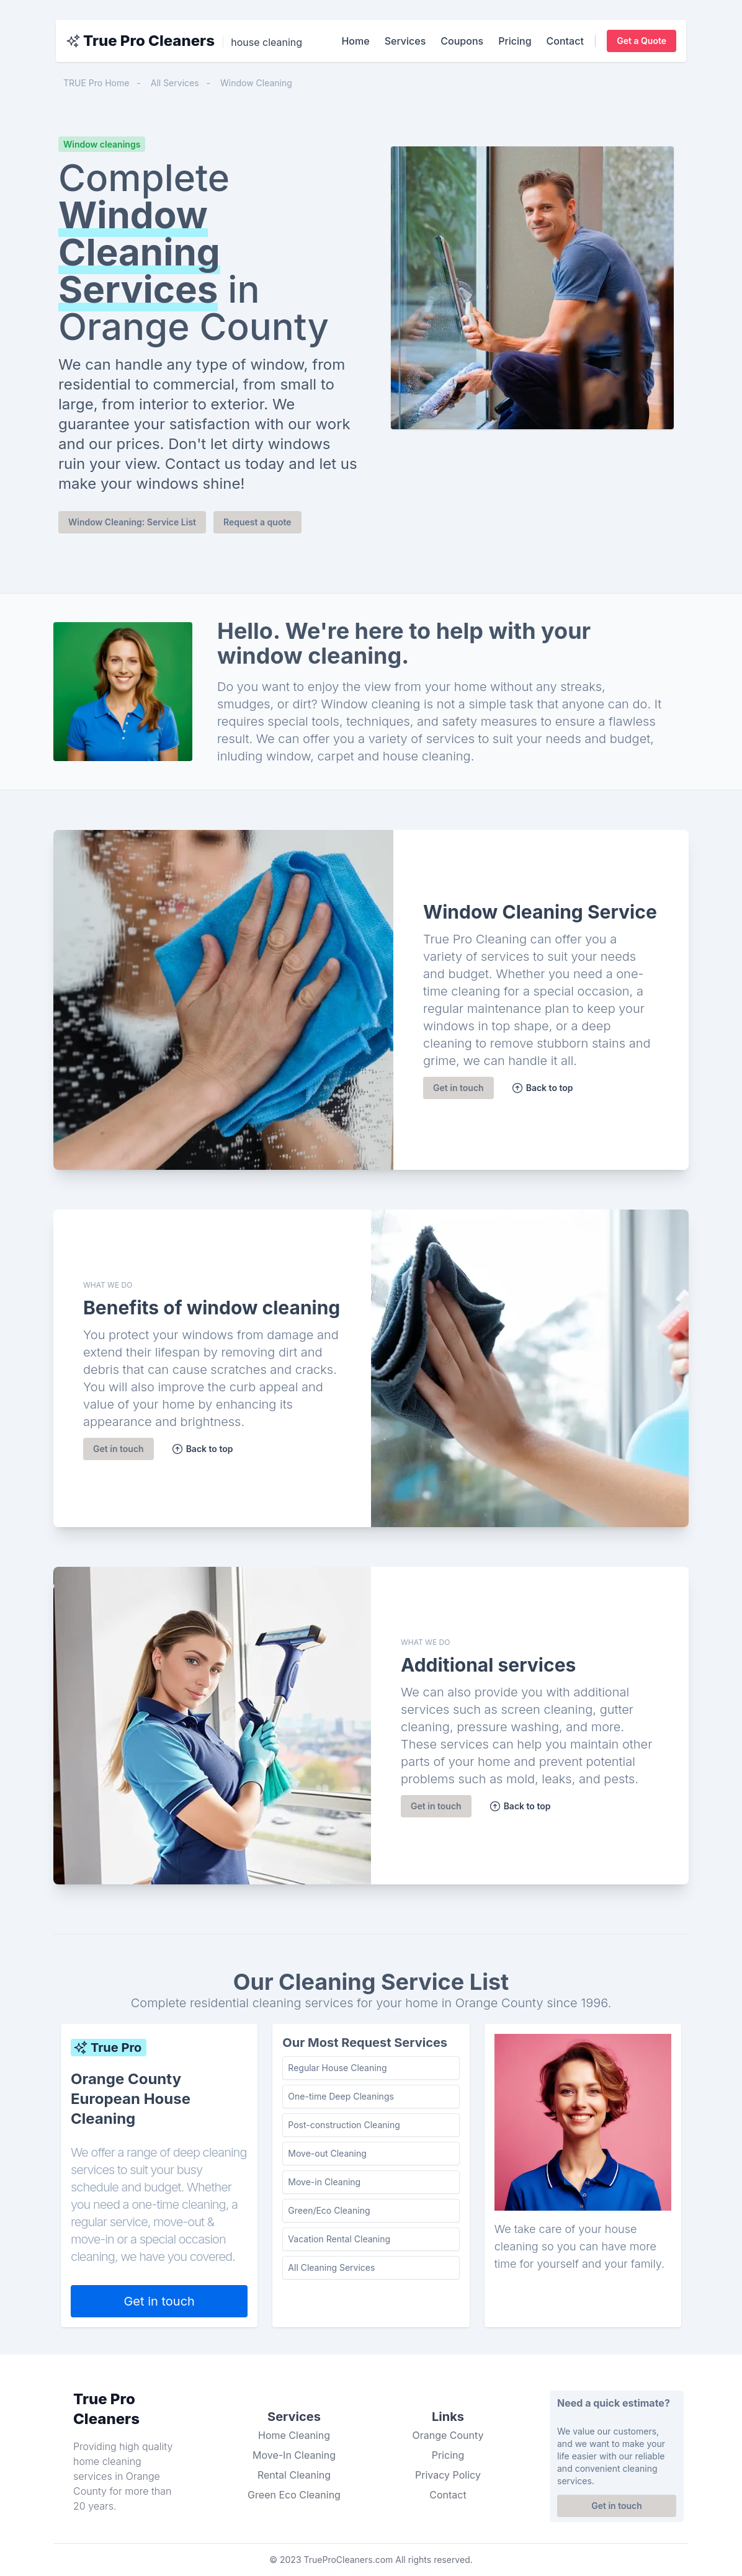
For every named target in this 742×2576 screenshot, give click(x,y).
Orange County (447, 2435)
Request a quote (257, 522)
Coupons (461, 41)
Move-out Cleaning (327, 2153)
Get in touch (458, 1087)
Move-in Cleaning (324, 2182)
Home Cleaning (294, 2435)
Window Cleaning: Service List (132, 522)
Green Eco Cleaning (294, 2495)
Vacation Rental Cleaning (339, 2239)
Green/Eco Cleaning (329, 2210)
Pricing (514, 41)
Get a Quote (641, 40)
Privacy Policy (448, 2475)
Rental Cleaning (294, 2475)
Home (355, 41)
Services (405, 41)
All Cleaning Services (331, 2267)
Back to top (542, 1088)
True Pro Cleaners (149, 41)
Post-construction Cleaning (344, 2124)
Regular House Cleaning (337, 2067)
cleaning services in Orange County (116, 2476)
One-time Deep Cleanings (341, 2096)
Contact (565, 41)
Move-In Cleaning (294, 2455)
